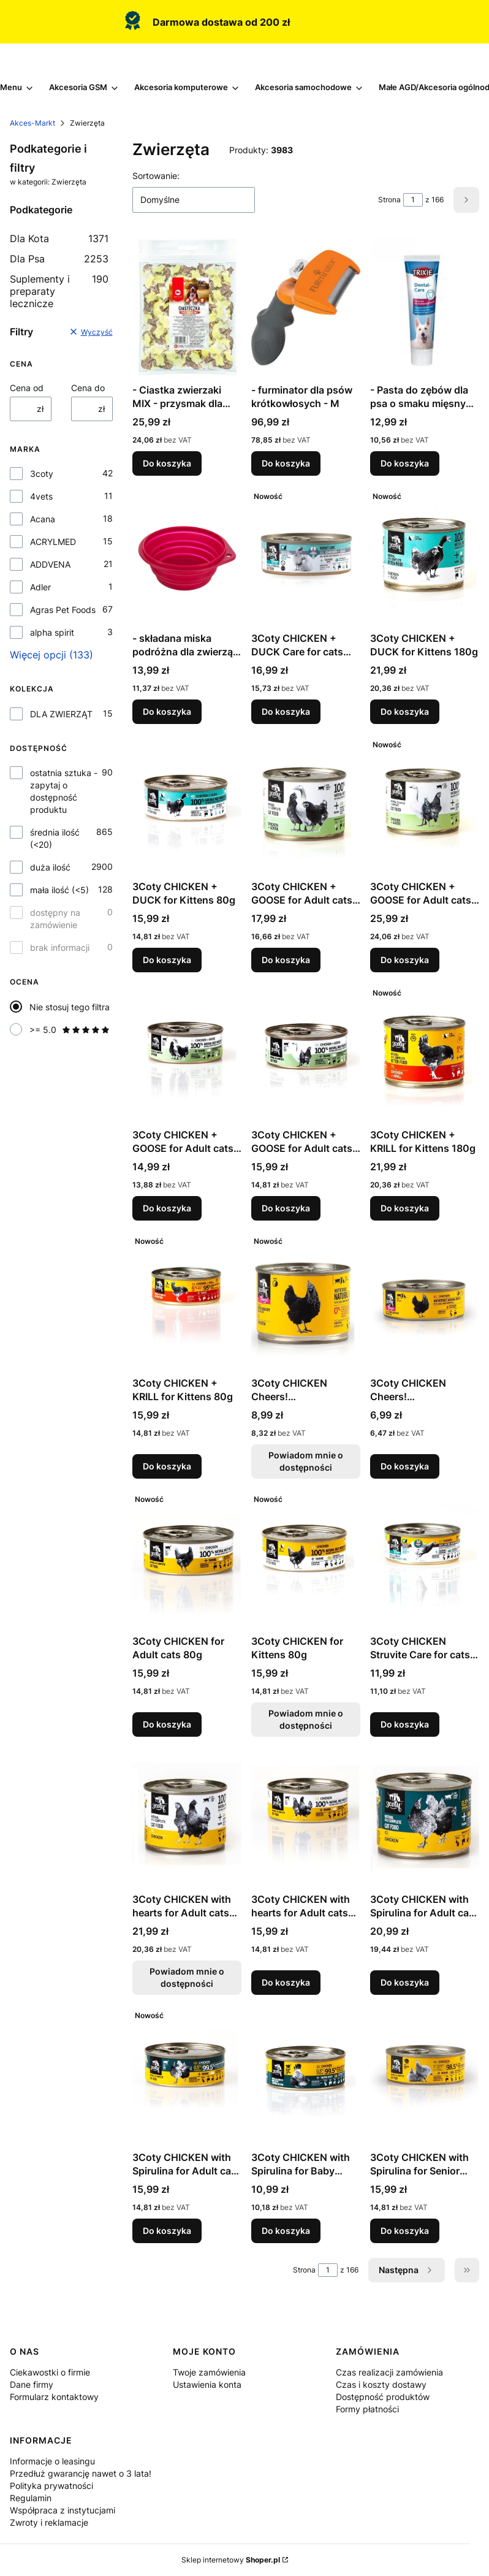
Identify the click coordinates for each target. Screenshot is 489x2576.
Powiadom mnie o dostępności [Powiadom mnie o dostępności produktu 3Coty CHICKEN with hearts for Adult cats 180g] (187, 1977)
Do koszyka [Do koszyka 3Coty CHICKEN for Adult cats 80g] (167, 1724)
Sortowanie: (156, 175)
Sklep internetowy (230, 2559)
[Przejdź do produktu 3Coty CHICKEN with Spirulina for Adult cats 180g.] (424, 1817)
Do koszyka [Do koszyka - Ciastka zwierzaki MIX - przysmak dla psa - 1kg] (167, 463)
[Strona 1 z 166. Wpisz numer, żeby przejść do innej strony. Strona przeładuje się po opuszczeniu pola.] (413, 200)
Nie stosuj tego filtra (69, 1007)
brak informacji (59, 947)
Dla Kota (59, 238)
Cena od (27, 388)
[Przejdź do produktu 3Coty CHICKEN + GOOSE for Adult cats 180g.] (305, 804)
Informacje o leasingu (52, 2461)
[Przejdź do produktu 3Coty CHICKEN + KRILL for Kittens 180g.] (424, 1052)
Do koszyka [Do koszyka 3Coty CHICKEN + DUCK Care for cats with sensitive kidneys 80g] (286, 711)
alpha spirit (52, 632)
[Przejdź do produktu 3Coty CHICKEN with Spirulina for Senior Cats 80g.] (424, 2075)
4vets (41, 496)
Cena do (88, 388)
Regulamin (30, 2498)
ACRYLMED (53, 541)
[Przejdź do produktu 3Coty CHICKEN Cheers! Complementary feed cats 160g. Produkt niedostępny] (305, 1300)
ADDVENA (50, 564)
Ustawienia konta (207, 2384)
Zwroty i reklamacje (49, 2522)
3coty (41, 473)
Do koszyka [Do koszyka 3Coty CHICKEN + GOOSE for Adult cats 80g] (167, 1208)
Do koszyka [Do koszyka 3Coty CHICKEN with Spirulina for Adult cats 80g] (167, 2230)
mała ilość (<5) (59, 890)
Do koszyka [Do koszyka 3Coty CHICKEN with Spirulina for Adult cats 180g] (405, 1982)
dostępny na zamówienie (55, 918)
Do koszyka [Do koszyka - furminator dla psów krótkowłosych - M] (286, 463)
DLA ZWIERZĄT (61, 714)
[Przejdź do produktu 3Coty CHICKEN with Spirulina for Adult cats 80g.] (186, 2075)
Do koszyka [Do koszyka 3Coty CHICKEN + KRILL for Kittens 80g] (167, 1466)
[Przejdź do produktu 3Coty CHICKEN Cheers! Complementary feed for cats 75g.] (424, 1300)
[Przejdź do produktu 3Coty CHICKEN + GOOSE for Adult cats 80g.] (186, 1052)
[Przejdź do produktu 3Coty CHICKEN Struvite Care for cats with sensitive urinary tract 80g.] (424, 1558)
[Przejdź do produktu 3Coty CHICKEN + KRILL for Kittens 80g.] (186, 1300)
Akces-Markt (32, 123)
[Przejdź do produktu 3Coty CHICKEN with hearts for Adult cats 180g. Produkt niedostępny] (186, 1817)
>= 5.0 (69, 1029)
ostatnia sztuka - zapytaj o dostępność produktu (63, 791)
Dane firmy (31, 2384)
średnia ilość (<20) (55, 838)
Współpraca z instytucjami (62, 2510)
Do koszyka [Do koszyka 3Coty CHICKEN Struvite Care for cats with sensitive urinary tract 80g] (405, 1724)
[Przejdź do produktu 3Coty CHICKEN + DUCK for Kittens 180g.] (424, 556)
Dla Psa (59, 259)
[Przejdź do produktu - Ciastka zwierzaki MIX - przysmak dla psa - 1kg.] (186, 307)
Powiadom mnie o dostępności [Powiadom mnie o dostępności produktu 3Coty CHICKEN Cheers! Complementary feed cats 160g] (305, 1461)
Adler (40, 587)
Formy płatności (367, 2409)
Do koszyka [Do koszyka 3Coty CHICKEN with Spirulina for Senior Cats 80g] (405, 2230)
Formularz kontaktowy (54, 2396)
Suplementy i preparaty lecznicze (59, 291)
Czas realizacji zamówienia (389, 2372)
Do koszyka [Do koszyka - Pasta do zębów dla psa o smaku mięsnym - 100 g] (405, 463)
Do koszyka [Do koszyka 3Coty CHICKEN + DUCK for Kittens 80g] (167, 960)
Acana (42, 519)
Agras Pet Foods (63, 609)
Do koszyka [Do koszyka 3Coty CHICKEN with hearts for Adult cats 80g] (286, 1982)
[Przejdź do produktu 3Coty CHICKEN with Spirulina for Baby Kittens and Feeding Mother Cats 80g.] (305, 2075)
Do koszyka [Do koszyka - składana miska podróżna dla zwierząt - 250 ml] (167, 711)
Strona (389, 199)
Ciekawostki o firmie (50, 2372)
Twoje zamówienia (209, 2372)
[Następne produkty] (406, 2270)
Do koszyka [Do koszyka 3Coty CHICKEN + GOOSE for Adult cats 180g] (286, 960)
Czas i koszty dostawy (381, 2384)
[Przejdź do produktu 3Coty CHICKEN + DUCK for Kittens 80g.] (186, 804)
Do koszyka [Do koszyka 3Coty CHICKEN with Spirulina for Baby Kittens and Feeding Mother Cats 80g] (286, 2230)
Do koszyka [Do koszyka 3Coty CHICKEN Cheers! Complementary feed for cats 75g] (405, 1466)
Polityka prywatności (51, 2485)
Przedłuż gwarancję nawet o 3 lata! (80, 2473)
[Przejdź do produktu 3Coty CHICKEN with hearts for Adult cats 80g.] (305, 1817)
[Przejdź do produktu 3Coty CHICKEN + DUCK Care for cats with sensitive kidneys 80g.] (305, 556)
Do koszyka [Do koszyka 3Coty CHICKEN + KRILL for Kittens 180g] (405, 1208)
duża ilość (50, 867)
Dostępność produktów (383, 2396)
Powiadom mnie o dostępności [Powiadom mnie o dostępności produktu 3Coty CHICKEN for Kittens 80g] (305, 1719)
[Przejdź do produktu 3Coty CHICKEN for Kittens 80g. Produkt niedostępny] (305, 1558)
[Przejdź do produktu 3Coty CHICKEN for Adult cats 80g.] (186, 1558)
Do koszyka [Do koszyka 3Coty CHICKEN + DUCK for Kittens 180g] (405, 711)
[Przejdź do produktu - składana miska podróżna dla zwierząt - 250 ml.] (186, 556)
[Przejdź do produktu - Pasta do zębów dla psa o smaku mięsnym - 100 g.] (424, 307)
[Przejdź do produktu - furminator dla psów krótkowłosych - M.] (305, 307)
